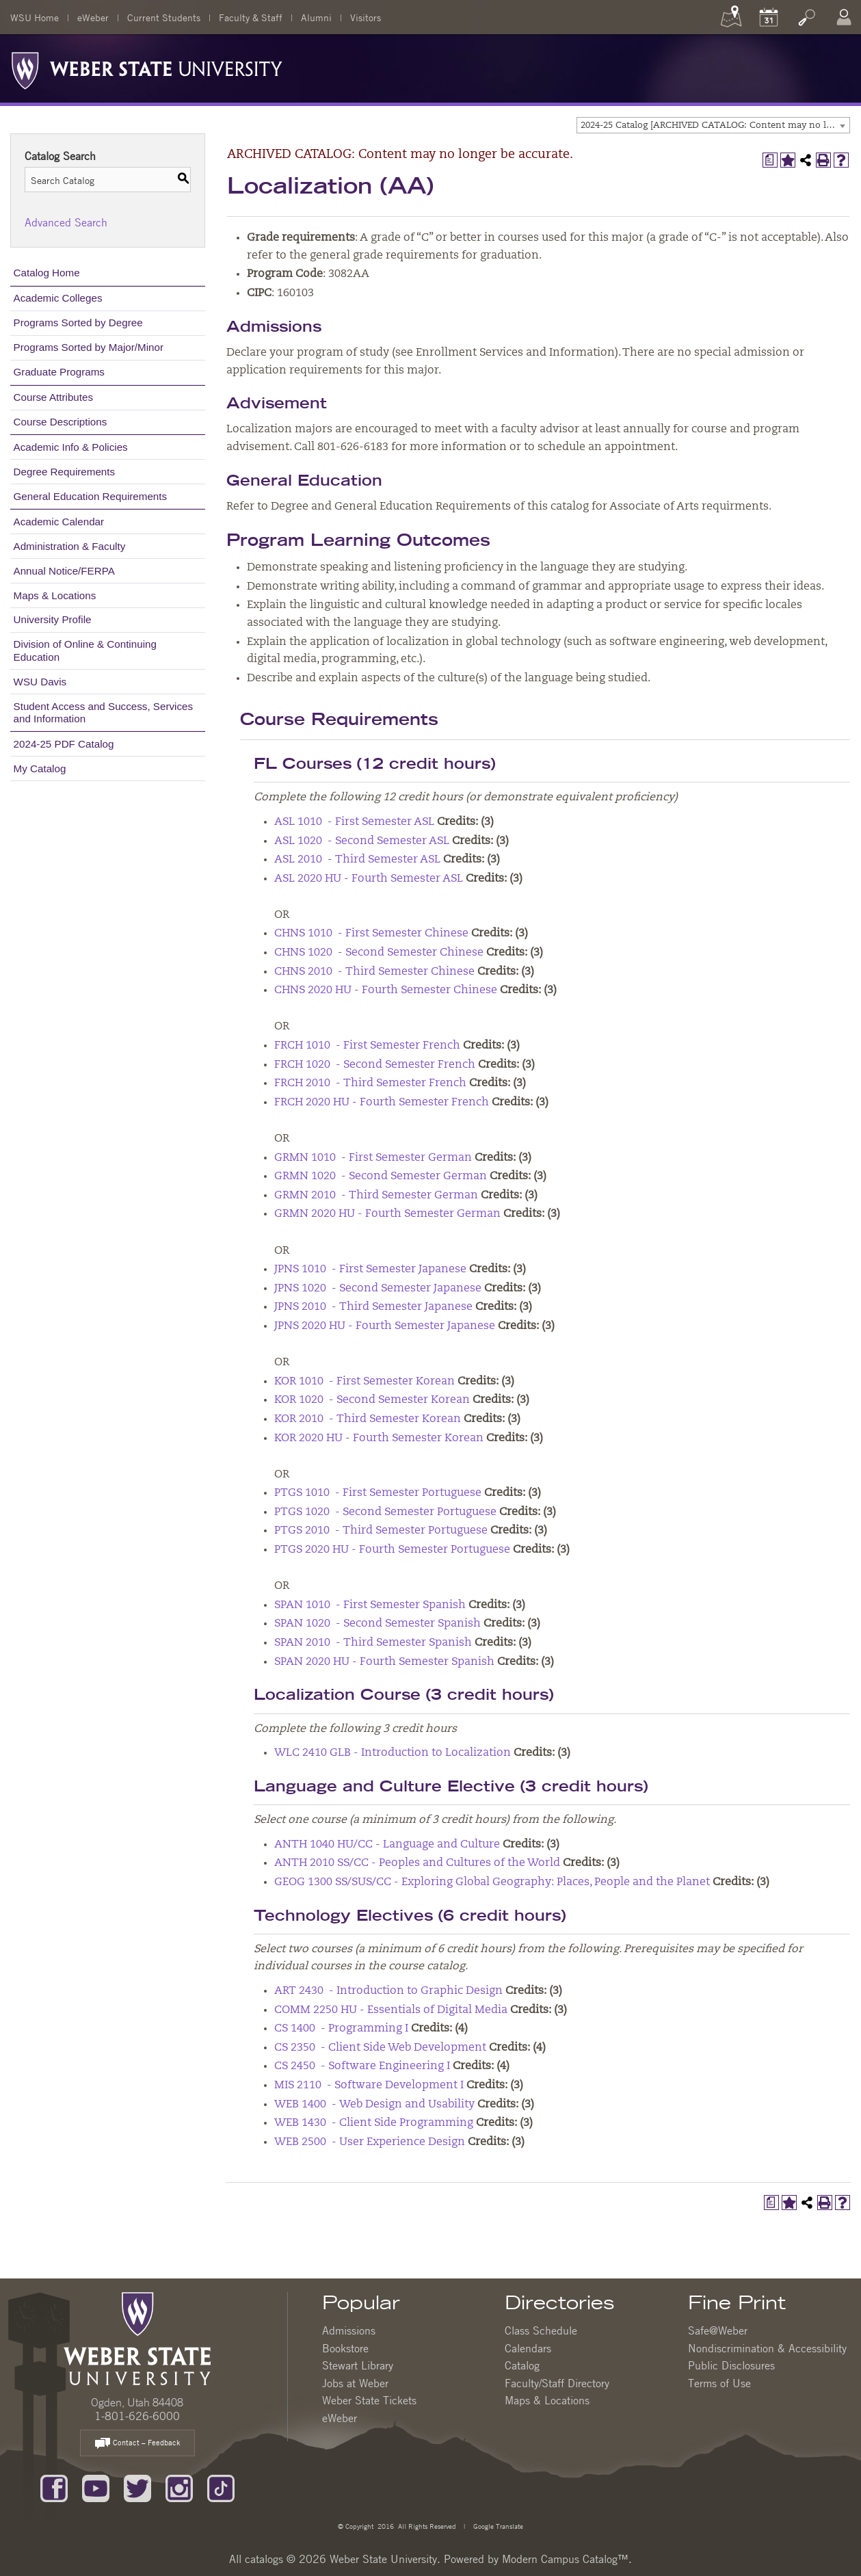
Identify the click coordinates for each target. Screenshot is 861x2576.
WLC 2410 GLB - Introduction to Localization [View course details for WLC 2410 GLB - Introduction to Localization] (392, 1753)
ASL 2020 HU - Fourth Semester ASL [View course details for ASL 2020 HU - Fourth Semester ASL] (368, 878)
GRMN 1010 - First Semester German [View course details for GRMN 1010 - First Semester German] (373, 1158)
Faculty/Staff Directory (557, 2383)
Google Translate (497, 2525)
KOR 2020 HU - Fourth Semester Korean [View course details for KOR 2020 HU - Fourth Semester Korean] (379, 1438)
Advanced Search (66, 222)
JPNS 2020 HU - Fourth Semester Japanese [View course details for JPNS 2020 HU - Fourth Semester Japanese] (384, 1326)
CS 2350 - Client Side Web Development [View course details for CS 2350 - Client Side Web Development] (380, 2047)
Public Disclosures (731, 2365)
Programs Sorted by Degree (78, 322)
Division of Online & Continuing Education (85, 650)
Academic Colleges (58, 298)
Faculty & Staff (250, 17)
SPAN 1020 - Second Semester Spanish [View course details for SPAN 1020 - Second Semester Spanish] (377, 1623)
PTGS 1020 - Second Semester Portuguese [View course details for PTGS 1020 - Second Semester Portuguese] (385, 1512)
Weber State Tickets (369, 2400)
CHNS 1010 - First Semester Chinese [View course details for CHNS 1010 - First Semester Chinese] (371, 933)
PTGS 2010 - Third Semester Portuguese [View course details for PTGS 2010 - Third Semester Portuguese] (381, 1530)
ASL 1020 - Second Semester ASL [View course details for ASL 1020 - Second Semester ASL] (361, 841)
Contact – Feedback (137, 2443)
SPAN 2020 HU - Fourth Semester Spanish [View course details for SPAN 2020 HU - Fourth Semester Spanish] (384, 1662)
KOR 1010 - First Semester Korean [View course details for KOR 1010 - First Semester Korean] (364, 1381)
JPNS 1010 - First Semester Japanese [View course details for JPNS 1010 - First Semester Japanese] (370, 1269)
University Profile (53, 619)
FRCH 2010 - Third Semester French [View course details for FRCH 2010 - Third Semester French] (370, 1083)
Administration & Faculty (70, 546)
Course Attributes (54, 397)
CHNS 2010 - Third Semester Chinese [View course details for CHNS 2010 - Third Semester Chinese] (374, 972)
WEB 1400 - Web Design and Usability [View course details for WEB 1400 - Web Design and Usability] (374, 2104)
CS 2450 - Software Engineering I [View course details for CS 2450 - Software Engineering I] (362, 2066)
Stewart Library (357, 2365)
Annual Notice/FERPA (64, 571)
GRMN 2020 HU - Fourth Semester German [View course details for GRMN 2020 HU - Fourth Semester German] (387, 1214)
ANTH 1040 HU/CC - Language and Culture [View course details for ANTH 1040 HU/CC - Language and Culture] (387, 1844)
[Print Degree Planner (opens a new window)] (770, 160)
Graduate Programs (59, 372)
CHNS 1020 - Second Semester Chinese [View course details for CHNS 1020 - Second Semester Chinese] (379, 952)
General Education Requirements (91, 496)
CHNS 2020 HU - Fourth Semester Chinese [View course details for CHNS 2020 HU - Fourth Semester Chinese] (385, 990)
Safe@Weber (717, 2330)
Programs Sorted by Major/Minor (88, 347)
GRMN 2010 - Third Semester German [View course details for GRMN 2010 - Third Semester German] (376, 1195)
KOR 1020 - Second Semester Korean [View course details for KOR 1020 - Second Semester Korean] (372, 1400)
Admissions (348, 2330)
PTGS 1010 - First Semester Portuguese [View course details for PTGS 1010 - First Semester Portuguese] (377, 1493)
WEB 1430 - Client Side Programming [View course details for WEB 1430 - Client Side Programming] (373, 2123)
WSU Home (34, 17)
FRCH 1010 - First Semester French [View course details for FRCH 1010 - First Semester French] (367, 1045)
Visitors (365, 17)
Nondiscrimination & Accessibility (767, 2348)
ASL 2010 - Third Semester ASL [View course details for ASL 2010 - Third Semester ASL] (357, 859)
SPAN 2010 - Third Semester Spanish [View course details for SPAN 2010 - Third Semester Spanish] (373, 1643)
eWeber (93, 17)
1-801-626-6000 (137, 2416)
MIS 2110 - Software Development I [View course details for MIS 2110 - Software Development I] (369, 2085)
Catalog (522, 2365)
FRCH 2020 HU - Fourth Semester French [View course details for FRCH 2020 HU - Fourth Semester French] (381, 1102)
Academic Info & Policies (71, 447)
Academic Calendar (59, 521)
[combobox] (713, 125)
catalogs (264, 2559)
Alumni (316, 17)
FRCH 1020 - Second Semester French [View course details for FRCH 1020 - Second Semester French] (374, 1065)
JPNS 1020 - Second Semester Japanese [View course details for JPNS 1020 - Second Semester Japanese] (377, 1288)
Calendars (528, 2348)
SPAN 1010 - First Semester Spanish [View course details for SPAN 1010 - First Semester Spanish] (370, 1605)
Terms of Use (719, 2383)
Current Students (163, 17)
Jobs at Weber (355, 2383)
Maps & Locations (55, 595)
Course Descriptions (60, 422)
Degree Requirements (65, 471)
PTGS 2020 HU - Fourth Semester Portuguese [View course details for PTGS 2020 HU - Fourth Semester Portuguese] (392, 1550)
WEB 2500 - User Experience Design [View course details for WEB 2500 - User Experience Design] (369, 2142)
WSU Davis (40, 681)
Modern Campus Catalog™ (565, 2559)
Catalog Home (47, 272)
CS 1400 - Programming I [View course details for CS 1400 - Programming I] (341, 2028)
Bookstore (345, 2348)
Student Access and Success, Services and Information (104, 712)
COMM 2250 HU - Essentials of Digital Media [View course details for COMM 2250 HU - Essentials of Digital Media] (390, 2010)
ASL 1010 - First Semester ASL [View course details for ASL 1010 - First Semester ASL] (354, 822)
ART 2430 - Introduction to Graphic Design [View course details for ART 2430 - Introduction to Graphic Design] (388, 1991)
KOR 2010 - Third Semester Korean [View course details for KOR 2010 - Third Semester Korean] (367, 1419)
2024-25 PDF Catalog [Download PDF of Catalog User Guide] (64, 744)
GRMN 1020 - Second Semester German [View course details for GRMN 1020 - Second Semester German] (380, 1176)
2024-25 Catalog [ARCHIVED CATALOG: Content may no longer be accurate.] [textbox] (715, 125)
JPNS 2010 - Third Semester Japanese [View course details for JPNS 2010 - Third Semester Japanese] (373, 1307)
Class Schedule (541, 2330)
